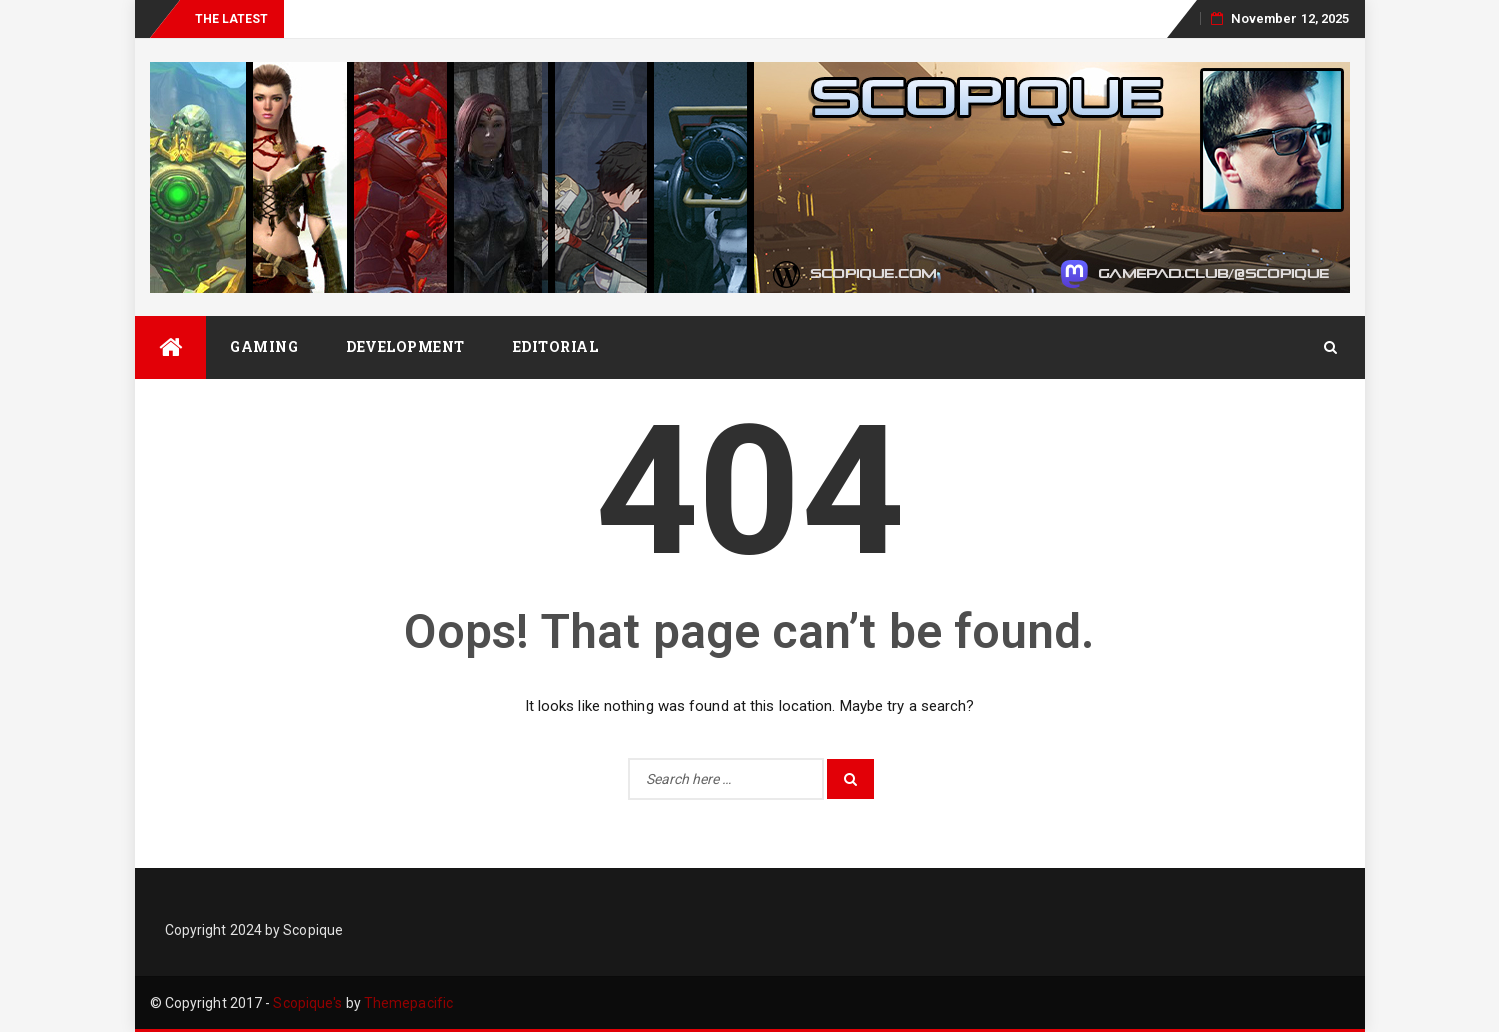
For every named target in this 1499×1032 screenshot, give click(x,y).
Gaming (264, 346)
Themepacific (408, 1003)
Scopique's (307, 1003)
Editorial (556, 346)
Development (405, 346)
